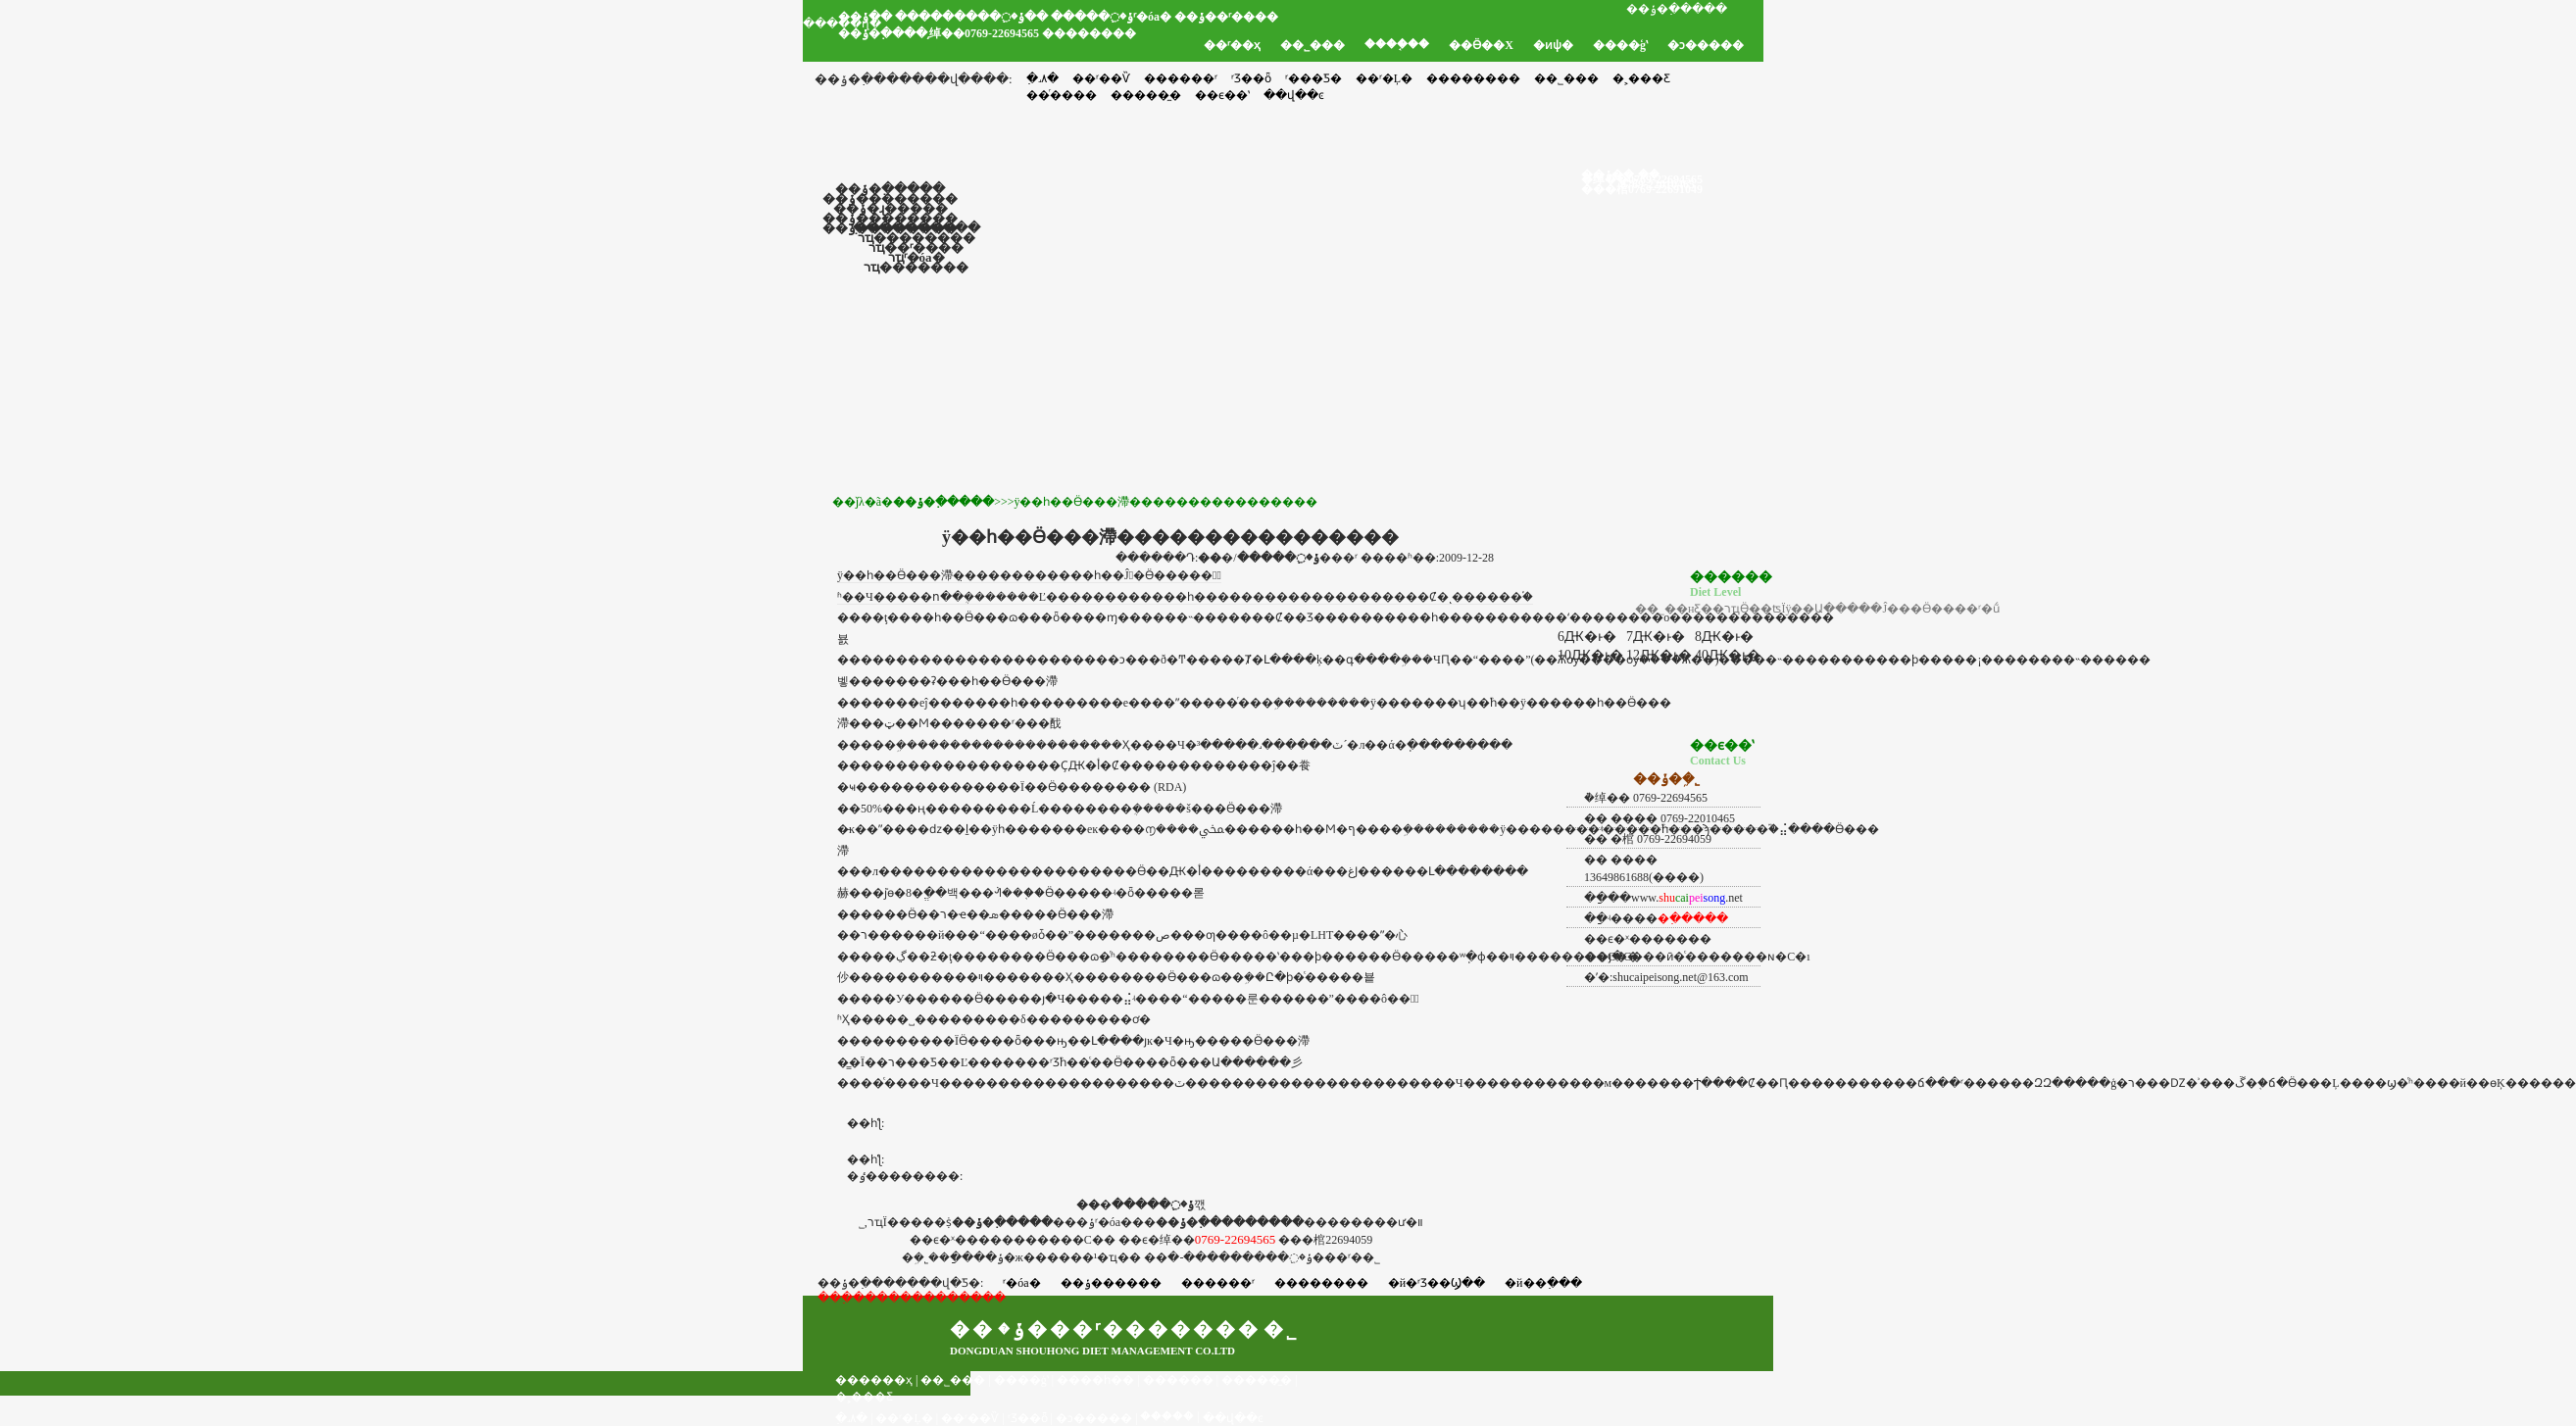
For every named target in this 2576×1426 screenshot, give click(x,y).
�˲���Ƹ (1641, 78)
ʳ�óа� (1021, 1283)
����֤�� (1396, 44)
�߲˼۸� (1042, 78)
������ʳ (1180, 78)
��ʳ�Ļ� (1384, 78)
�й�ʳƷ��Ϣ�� (1436, 1283)
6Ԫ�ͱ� (1587, 636)
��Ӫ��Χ (1481, 45)
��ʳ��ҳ (1232, 45)
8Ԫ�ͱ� (1724, 636)
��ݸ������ (1111, 1283)
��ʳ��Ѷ (1101, 78)
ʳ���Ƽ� (1313, 78)
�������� (1473, 78)
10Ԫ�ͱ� (1590, 655)
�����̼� (1256, 1380)
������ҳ (874, 1380)
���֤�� (1167, 1416)
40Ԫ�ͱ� (1727, 655)
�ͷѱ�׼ (1553, 45)
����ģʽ (1620, 45)
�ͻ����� (1705, 45)
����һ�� (1095, 1380)
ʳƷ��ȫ (1251, 78)
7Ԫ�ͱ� (1655, 636)
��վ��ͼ (1233, 1418)
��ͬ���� (1178, 1380)
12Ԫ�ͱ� (1659, 655)
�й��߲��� (1543, 1283)
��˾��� (1312, 45)
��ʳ (1001, 723)
